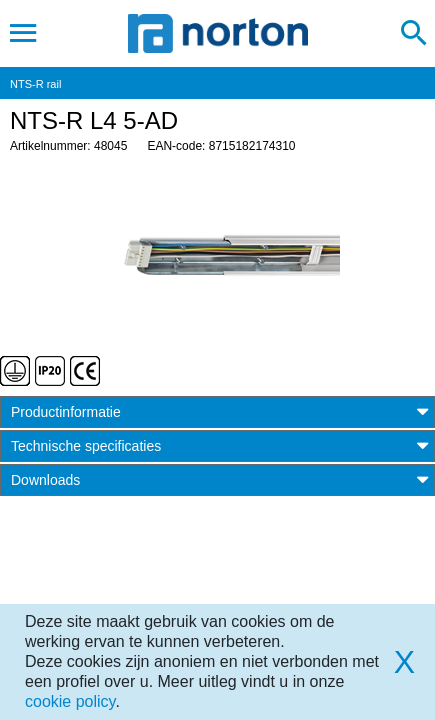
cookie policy (70, 701)
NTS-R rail (35, 84)
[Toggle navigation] (23, 33)
